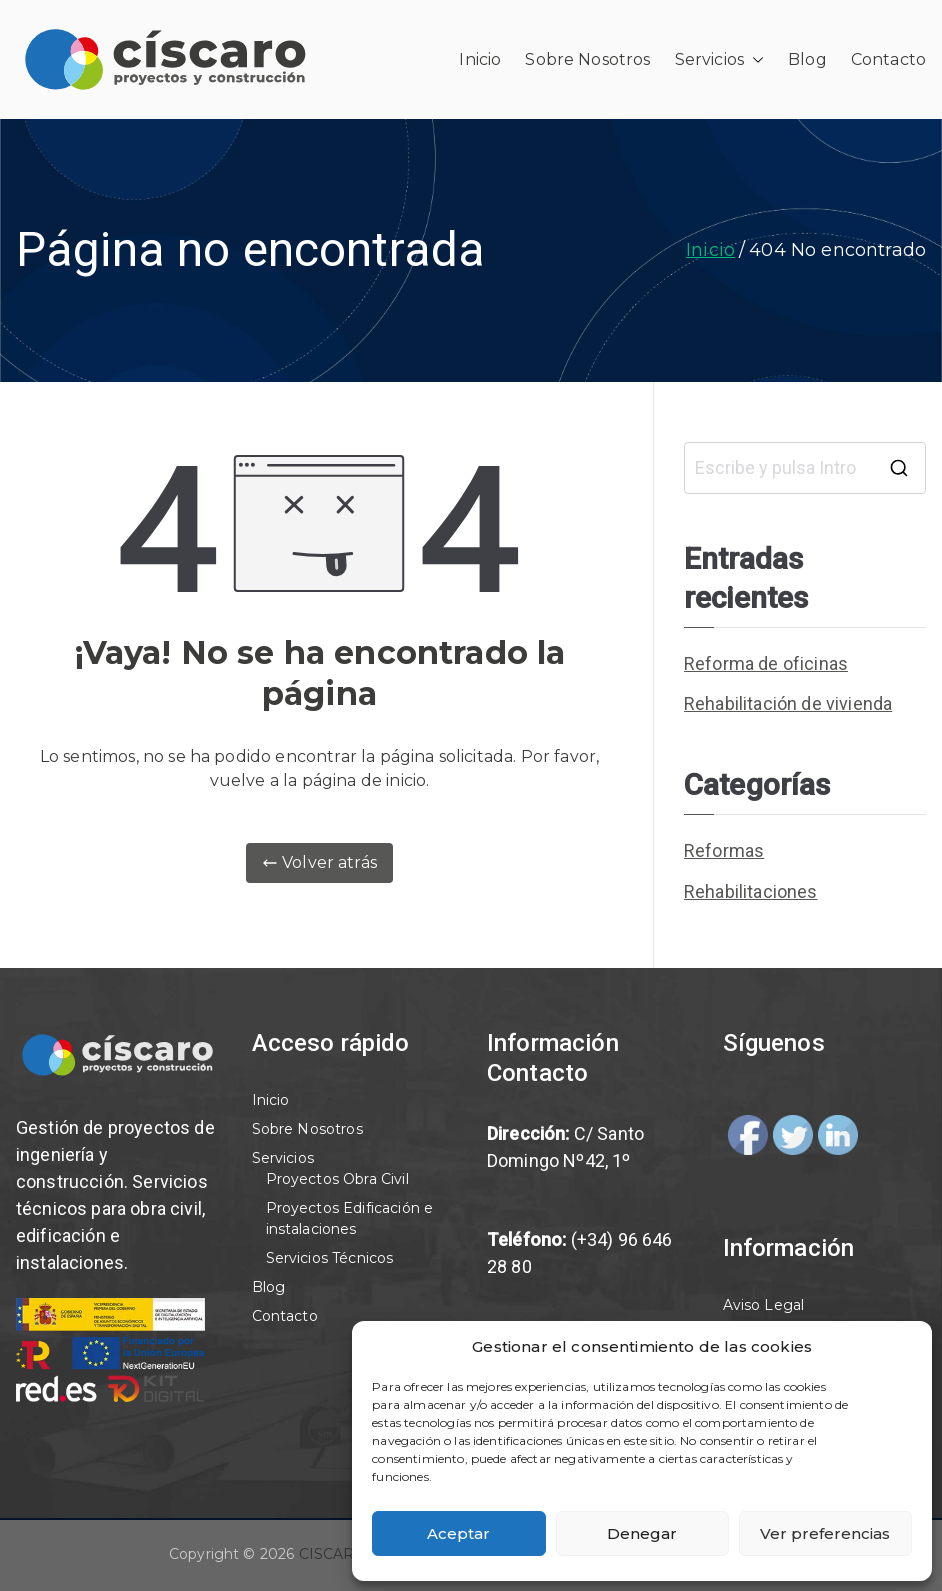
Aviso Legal (764, 1305)
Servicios (719, 60)
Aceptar (458, 1533)
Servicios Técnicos (330, 1258)
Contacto (888, 59)
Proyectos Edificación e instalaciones (350, 1218)
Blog (807, 59)
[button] (754, 60)
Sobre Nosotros (587, 59)
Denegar (642, 1533)
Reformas (724, 850)
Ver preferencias (825, 1533)
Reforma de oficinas (766, 663)
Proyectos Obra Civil (337, 1179)
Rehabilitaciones (751, 891)
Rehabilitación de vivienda (788, 703)
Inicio (480, 59)
